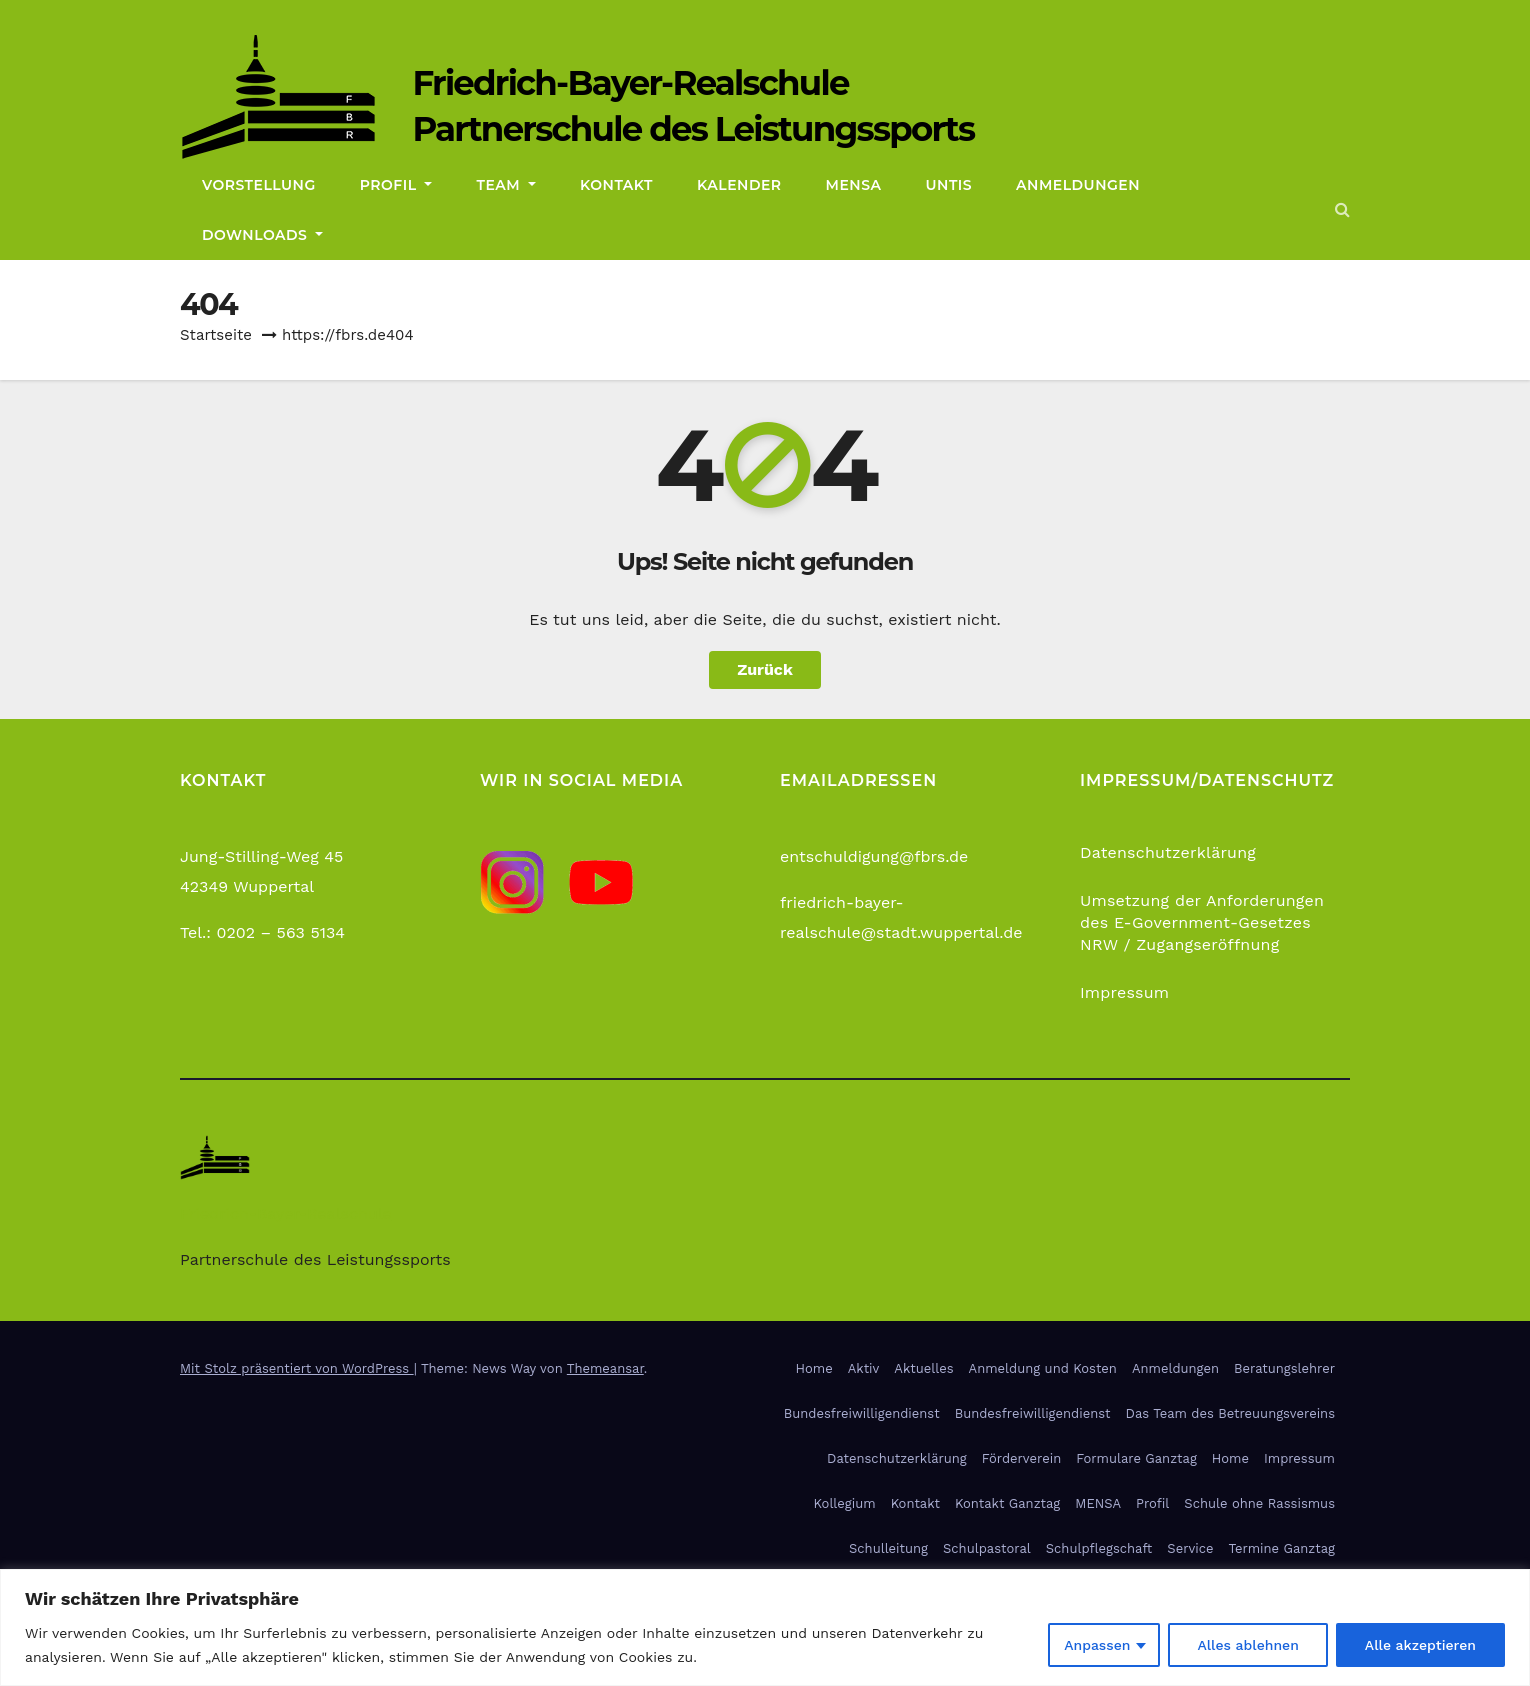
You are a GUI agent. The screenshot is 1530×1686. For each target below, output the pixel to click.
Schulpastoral (987, 1548)
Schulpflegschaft (1099, 1548)
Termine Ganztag (1281, 1548)
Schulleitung (888, 1548)
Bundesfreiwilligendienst (862, 1413)
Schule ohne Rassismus (1259, 1503)
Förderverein (1021, 1458)
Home (814, 1368)
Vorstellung (259, 185)
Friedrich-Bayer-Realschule (630, 83)
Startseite (216, 335)
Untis (949, 185)
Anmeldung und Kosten (1043, 1368)
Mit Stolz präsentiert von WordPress (297, 1368)
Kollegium (845, 1503)
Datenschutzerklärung (1168, 852)
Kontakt (616, 185)
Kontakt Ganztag (1007, 1503)
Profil (396, 185)
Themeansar (605, 1368)
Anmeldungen (1078, 185)
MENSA (1098, 1503)
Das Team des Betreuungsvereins (1230, 1413)
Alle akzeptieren (1420, 1645)
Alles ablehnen (1247, 1645)
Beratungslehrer (1284, 1368)
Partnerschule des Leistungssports (693, 129)
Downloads (262, 235)
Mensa (854, 185)
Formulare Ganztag (1136, 1458)
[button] (1342, 209)
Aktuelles (923, 1368)
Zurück (765, 669)
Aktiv (864, 1368)
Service (1190, 1548)
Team (506, 185)
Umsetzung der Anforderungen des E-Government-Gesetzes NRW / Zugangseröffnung (1202, 922)
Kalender (739, 185)
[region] (765, 1627)
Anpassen (1097, 1645)
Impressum (1124, 992)
